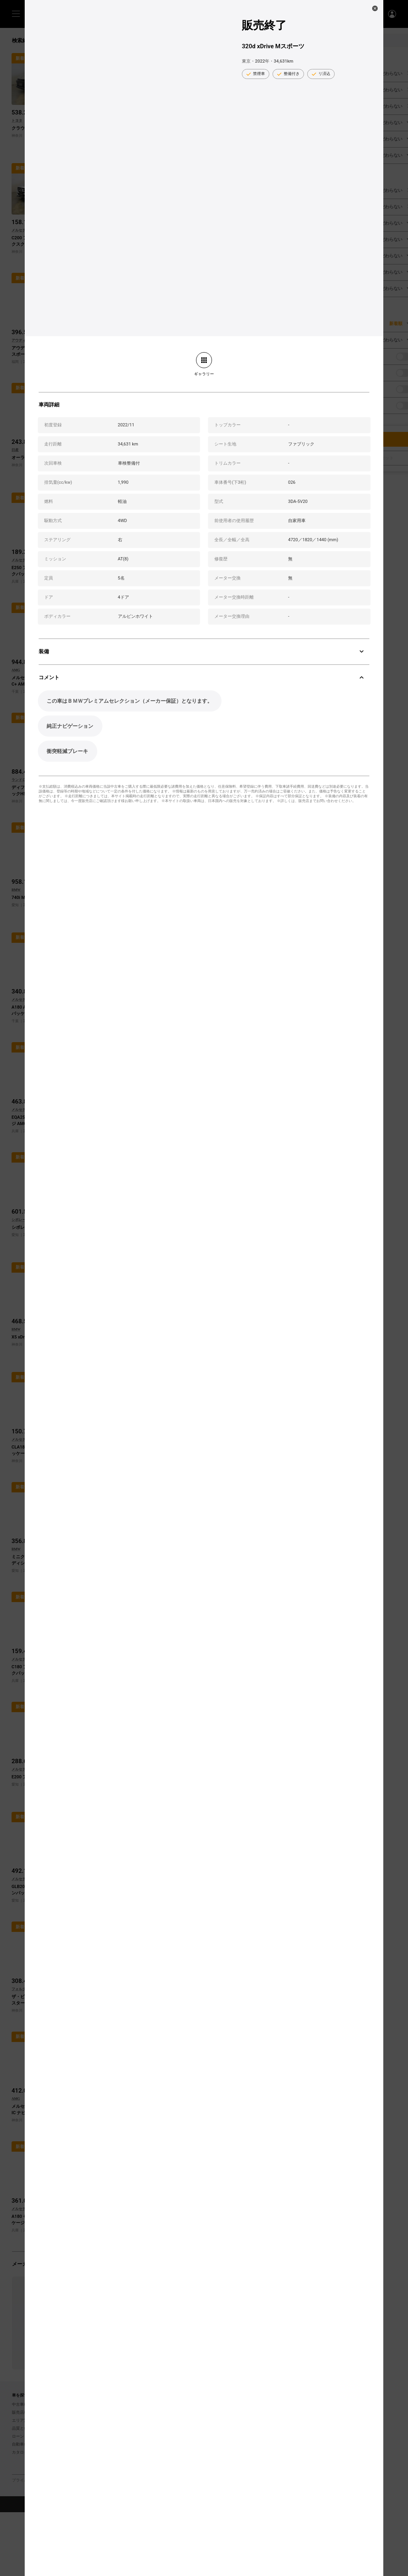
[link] (204, 364)
